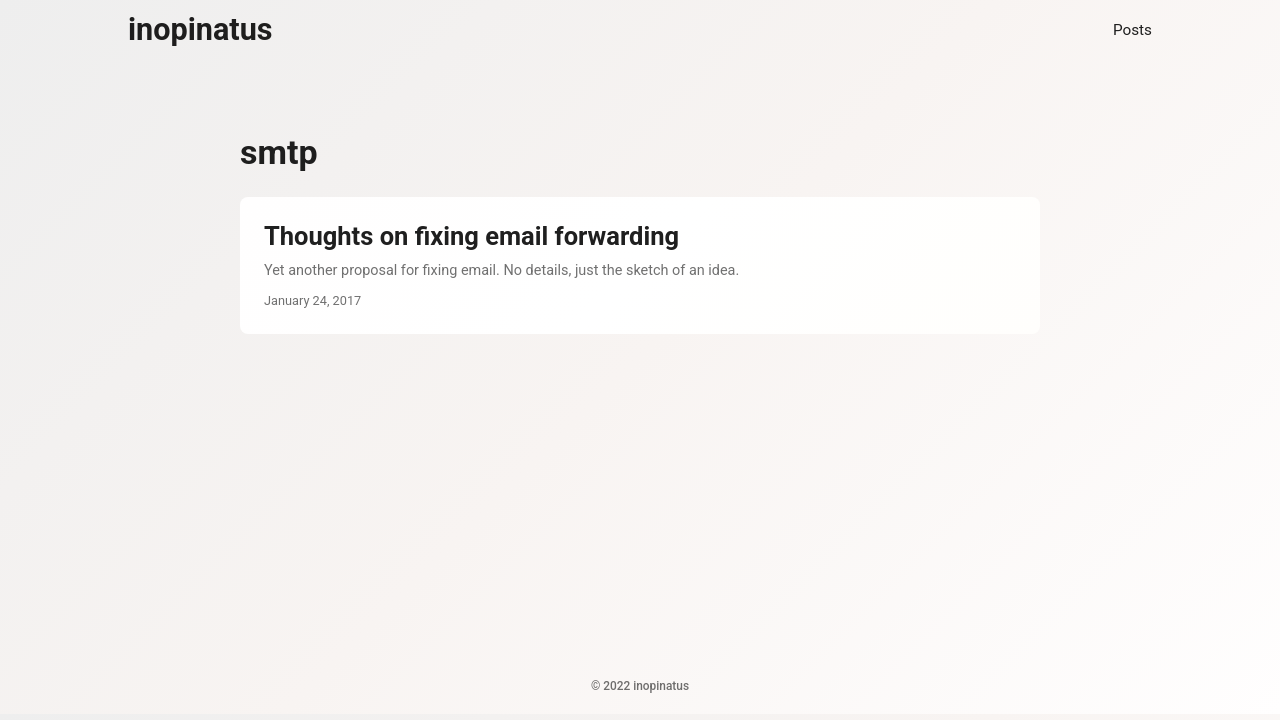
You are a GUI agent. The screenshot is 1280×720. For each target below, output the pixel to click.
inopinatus (200, 29)
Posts (1132, 30)
